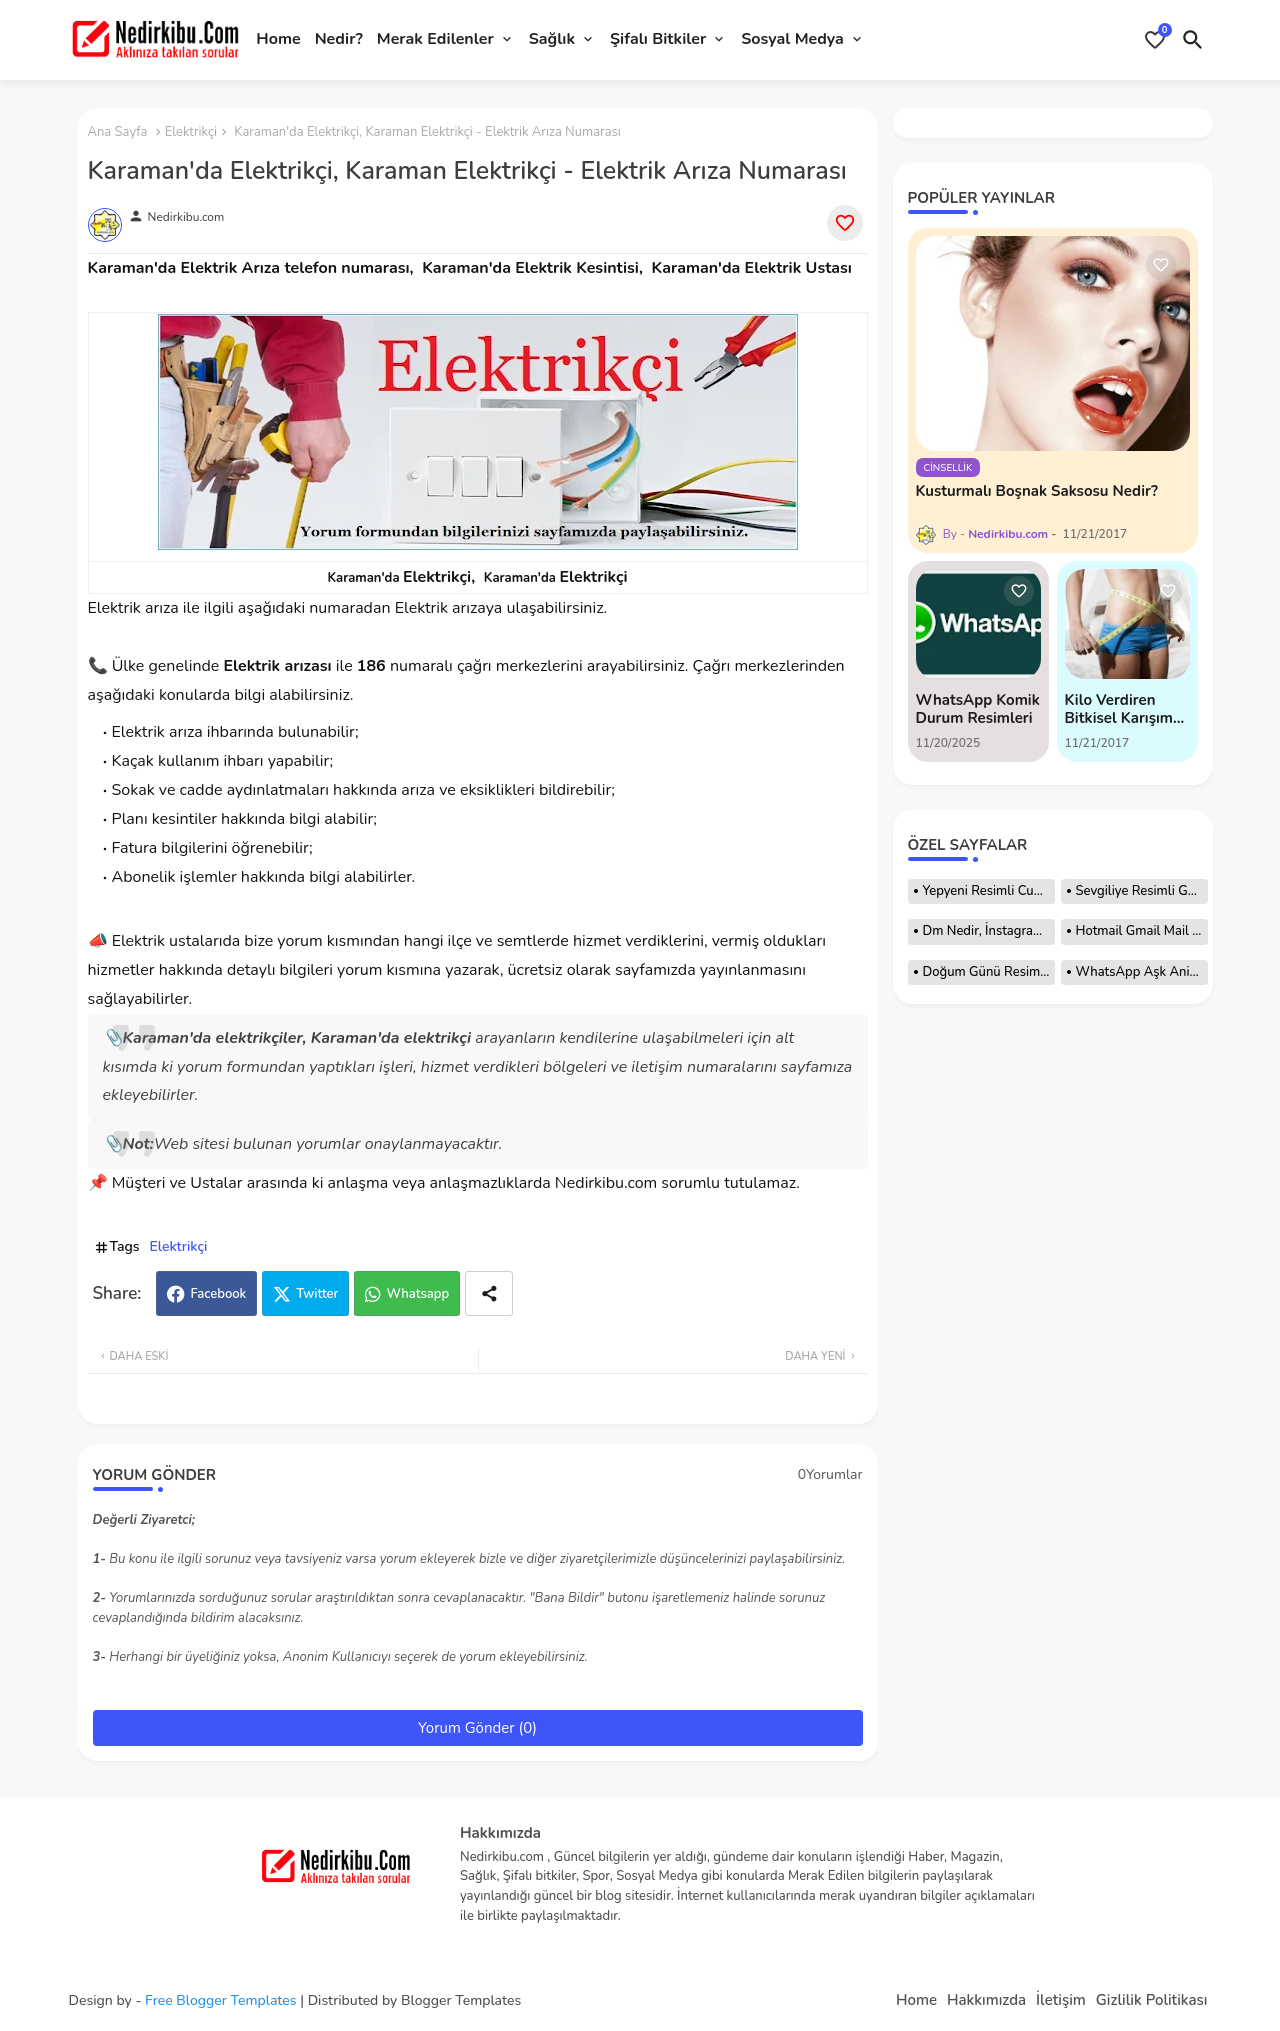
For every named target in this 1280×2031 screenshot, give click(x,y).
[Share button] (489, 1293)
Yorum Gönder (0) (477, 1728)
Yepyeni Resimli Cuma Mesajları (989, 891)
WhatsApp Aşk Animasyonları (1142, 972)
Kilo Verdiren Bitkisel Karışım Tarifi (1119, 709)
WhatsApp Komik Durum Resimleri (978, 709)
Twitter (317, 1294)
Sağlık (552, 39)
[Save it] (845, 223)
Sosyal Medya (792, 39)
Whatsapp (417, 1294)
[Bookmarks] (1155, 40)
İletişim (1061, 2000)
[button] (1193, 40)
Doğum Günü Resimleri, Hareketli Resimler (989, 972)
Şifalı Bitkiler (658, 39)
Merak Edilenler (435, 39)
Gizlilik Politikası (1152, 2000)
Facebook (218, 1294)
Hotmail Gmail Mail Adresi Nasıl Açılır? (1142, 931)
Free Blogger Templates (220, 2000)
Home (278, 39)
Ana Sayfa (118, 132)
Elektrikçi (191, 132)
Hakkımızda (986, 2000)
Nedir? (339, 39)
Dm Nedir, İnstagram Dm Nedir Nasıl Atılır (989, 931)
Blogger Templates (461, 2000)
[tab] (278, 40)
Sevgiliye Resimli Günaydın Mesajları (1142, 891)
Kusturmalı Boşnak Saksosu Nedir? (1037, 491)
